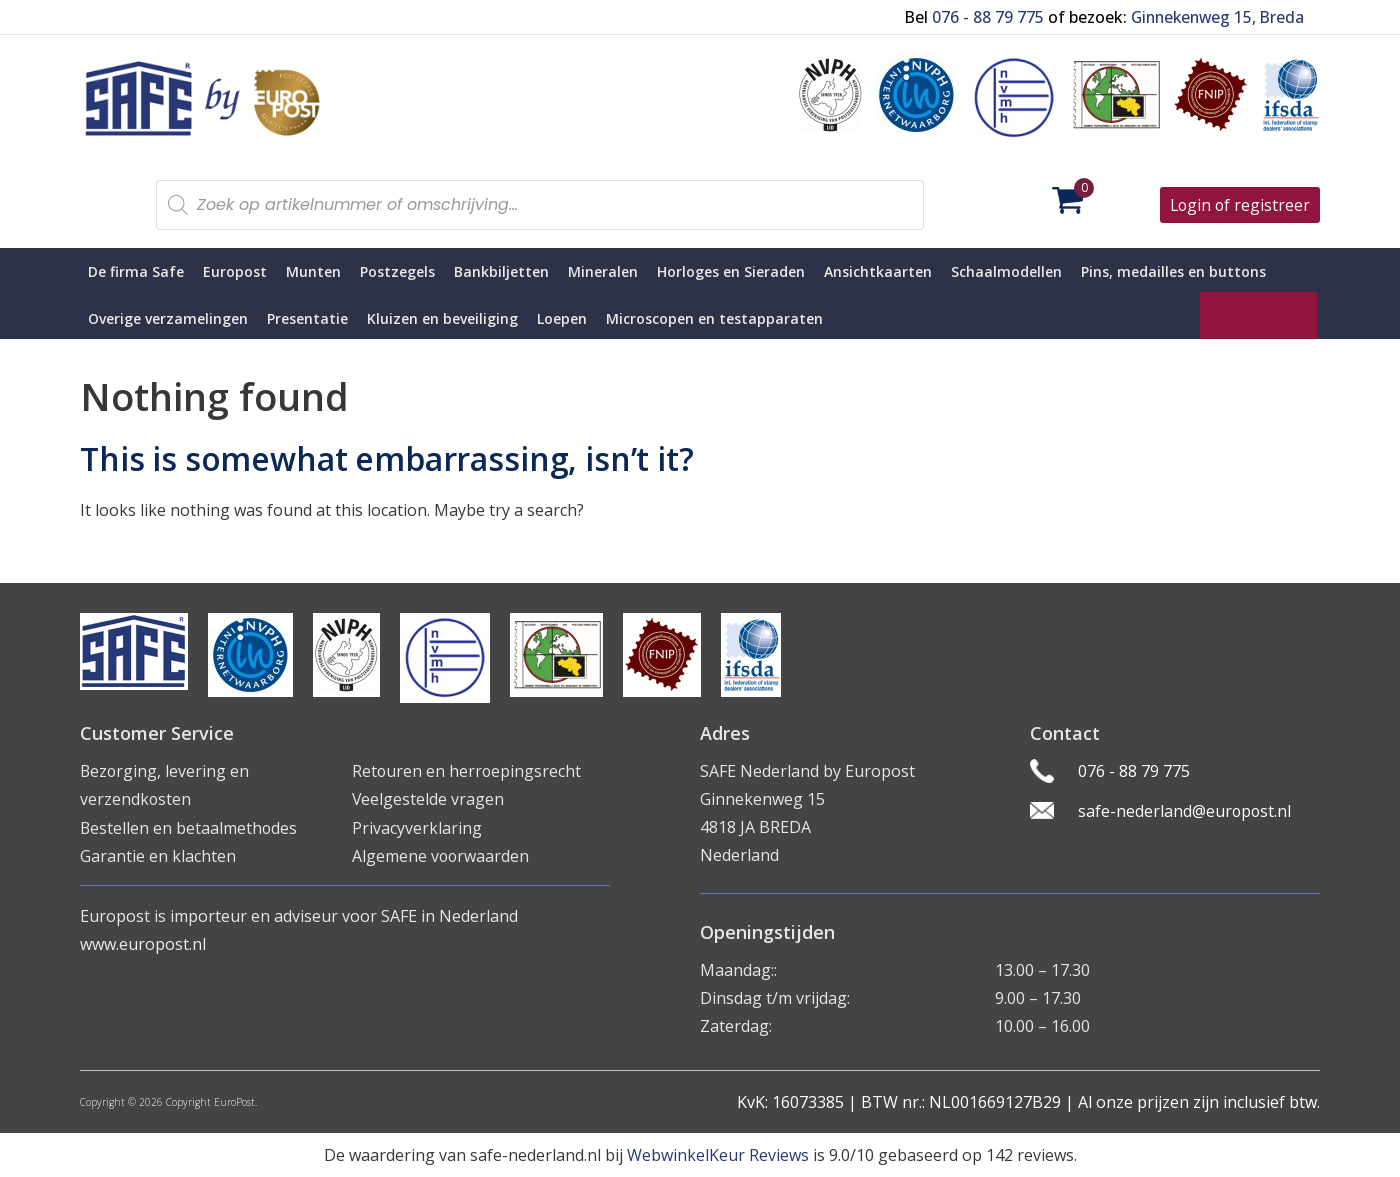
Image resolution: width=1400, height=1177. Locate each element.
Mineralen (603, 271)
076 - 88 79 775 (983, 17)
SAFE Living (1258, 315)
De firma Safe (136, 271)
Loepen (562, 318)
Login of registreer (1238, 205)
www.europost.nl (143, 942)
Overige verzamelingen (168, 318)
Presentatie (307, 318)
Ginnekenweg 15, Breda (1214, 17)
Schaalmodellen (1006, 271)
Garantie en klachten (158, 855)
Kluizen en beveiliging (442, 318)
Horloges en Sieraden (731, 271)
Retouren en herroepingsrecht (467, 771)
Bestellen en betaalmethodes (189, 827)
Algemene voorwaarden (441, 855)
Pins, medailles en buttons (1173, 271)
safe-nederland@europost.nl (1187, 811)
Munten (313, 271)
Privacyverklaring (417, 827)
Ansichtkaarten (878, 271)
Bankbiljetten (501, 271)
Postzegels (397, 271)
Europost (235, 271)
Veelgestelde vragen (428, 799)
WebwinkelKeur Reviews (718, 1155)
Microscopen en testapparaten (714, 318)
